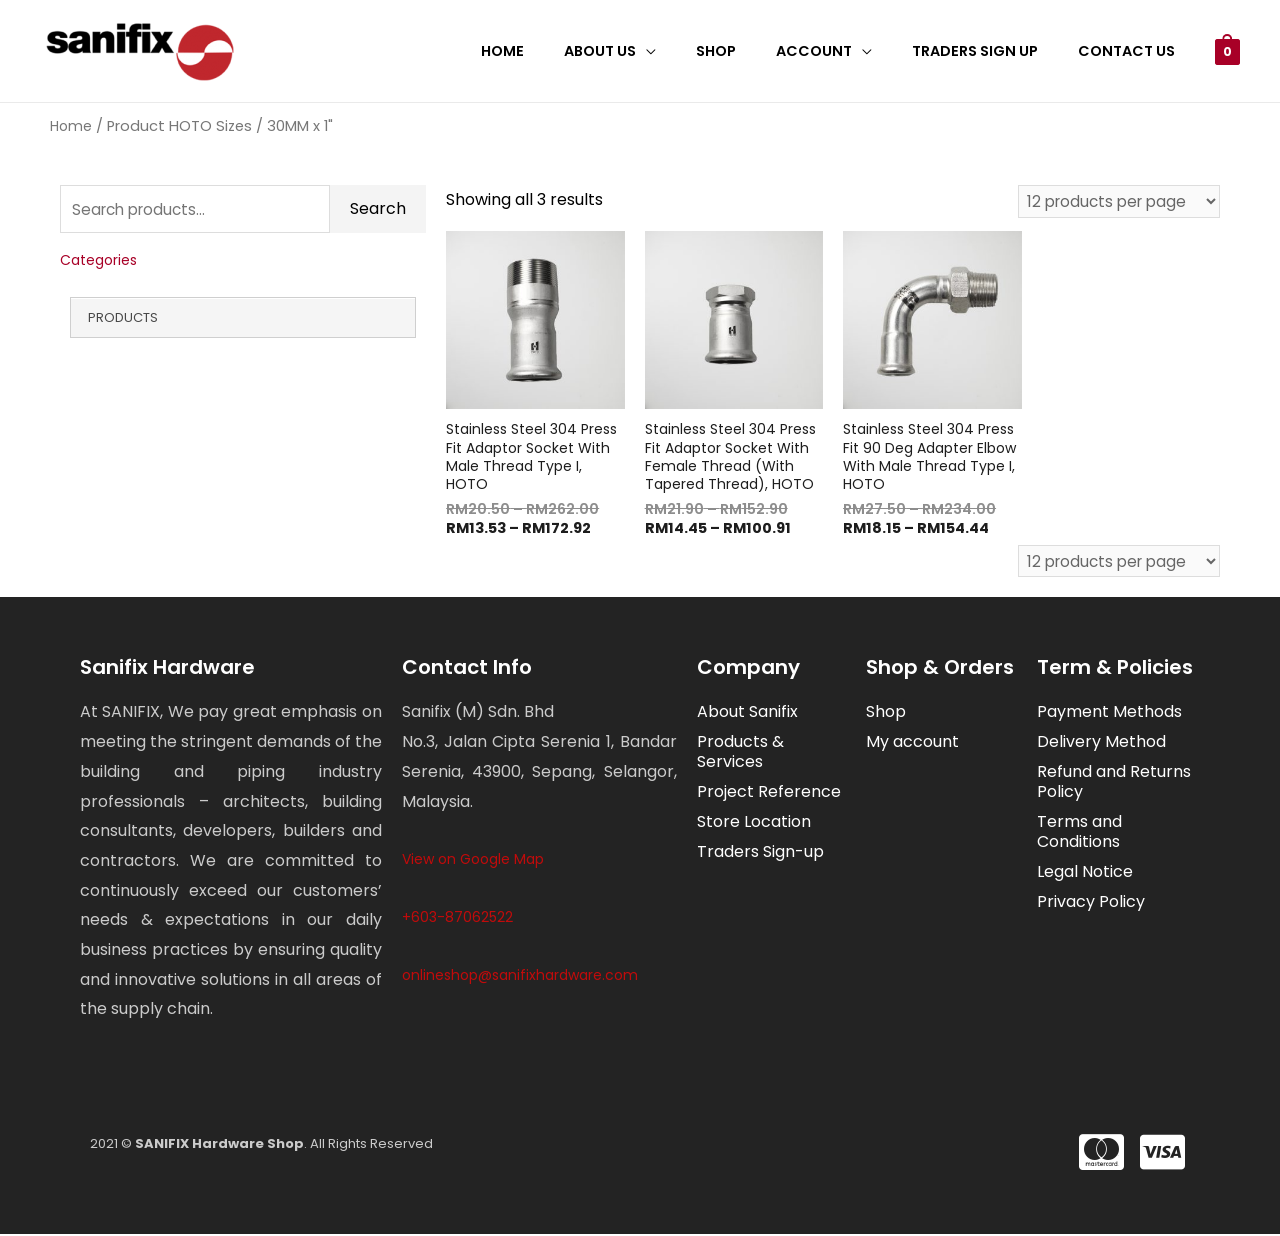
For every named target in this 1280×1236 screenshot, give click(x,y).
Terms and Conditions (1079, 834)
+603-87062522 (457, 919)
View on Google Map (473, 862)
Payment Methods (1109, 714)
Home (563, 51)
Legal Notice (1085, 874)
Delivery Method (1101, 744)
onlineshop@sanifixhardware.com (520, 977)
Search (378, 210)
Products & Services (740, 754)
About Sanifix (747, 714)
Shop (755, 51)
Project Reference (769, 794)
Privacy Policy (1091, 904)
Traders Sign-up (760, 854)
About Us (650, 51)
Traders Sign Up (992, 51)
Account (842, 51)
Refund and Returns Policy (1114, 784)
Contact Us (1131, 51)
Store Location (754, 824)
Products (123, 320)
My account (912, 744)
